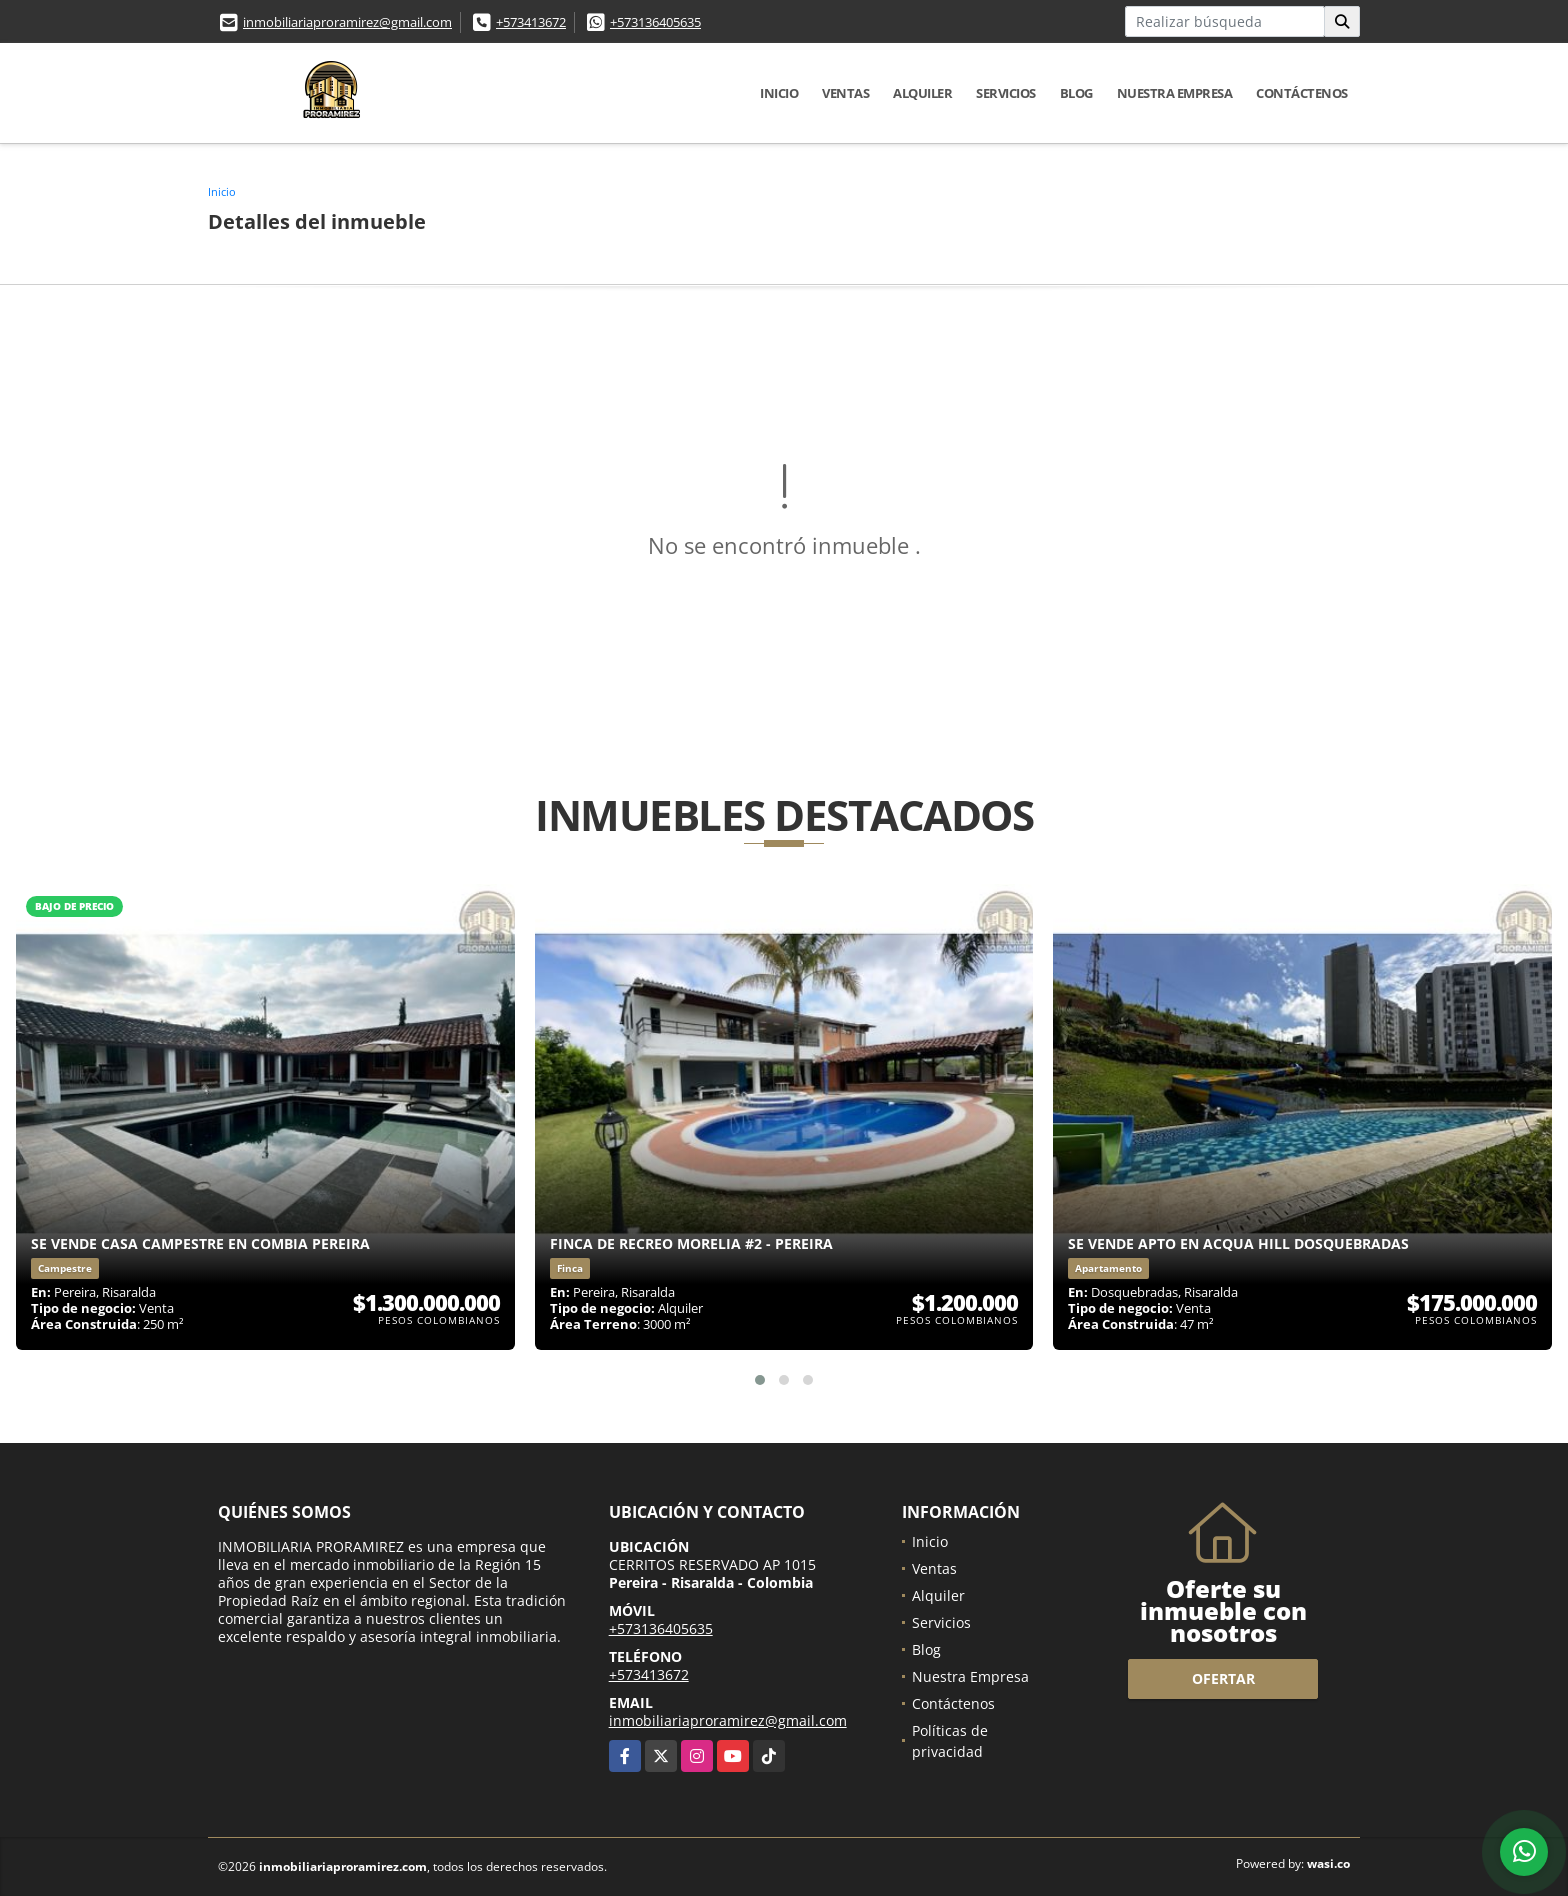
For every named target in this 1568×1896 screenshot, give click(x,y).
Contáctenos (1302, 93)
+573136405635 (655, 22)
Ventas (845, 93)
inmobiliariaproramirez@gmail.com (347, 22)
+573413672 (531, 22)
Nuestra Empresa (1175, 93)
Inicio (779, 93)
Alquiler (922, 93)
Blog (1076, 93)
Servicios (1006, 93)
